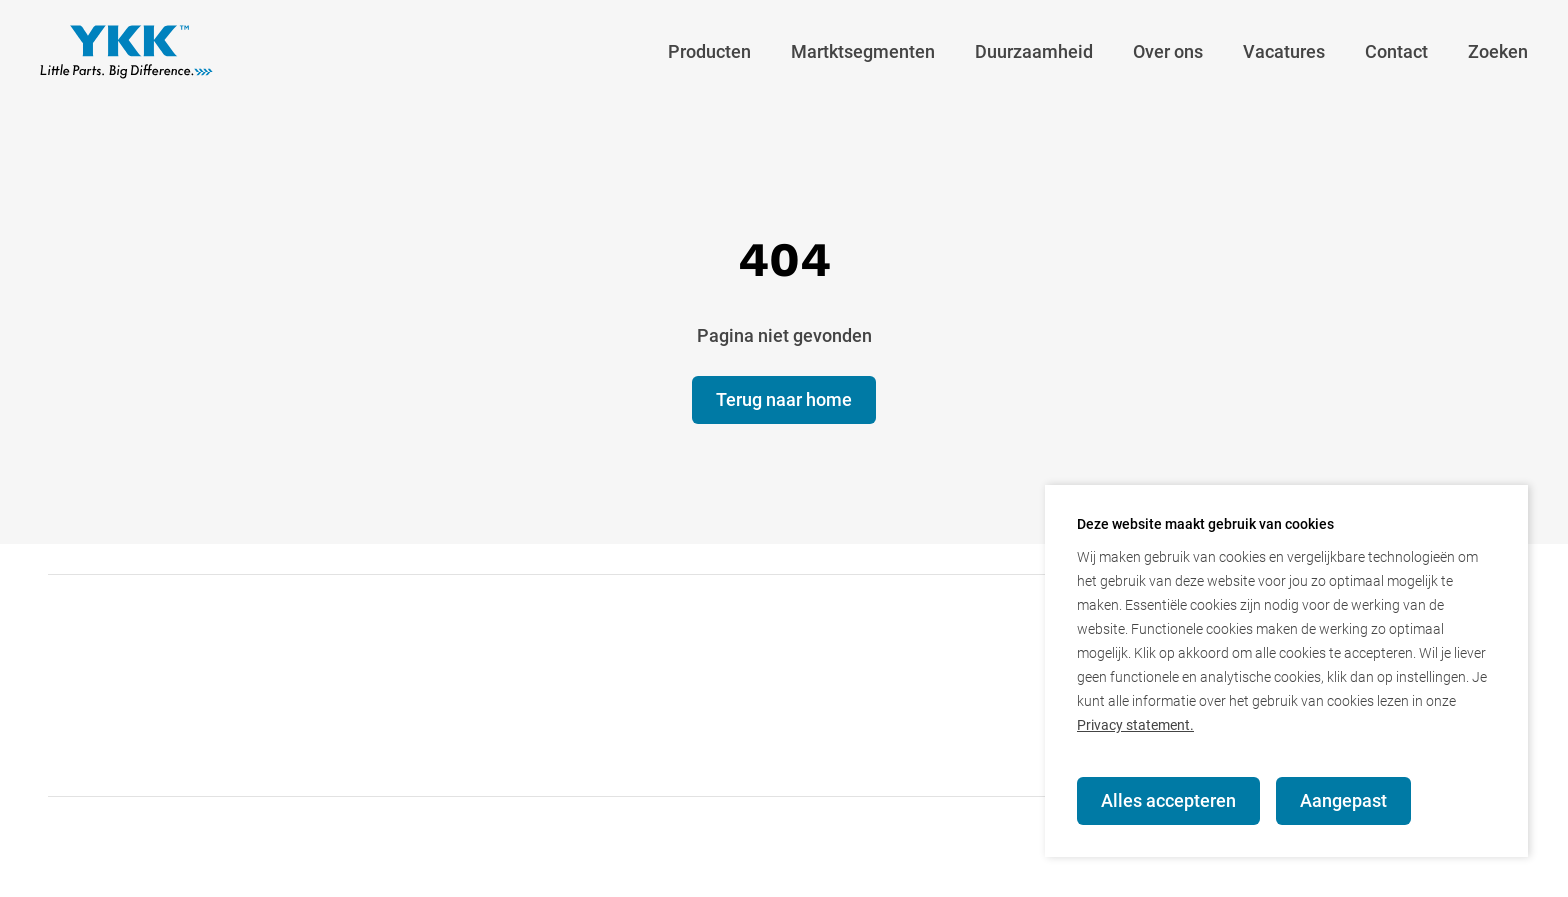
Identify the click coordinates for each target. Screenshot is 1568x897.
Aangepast (1343, 800)
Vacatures (1284, 51)
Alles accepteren (1168, 800)
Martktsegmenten (863, 51)
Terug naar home (784, 399)
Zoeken (1498, 51)
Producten (709, 51)
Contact (1396, 51)
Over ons (1168, 51)
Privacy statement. (1135, 725)
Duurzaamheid (1034, 51)
